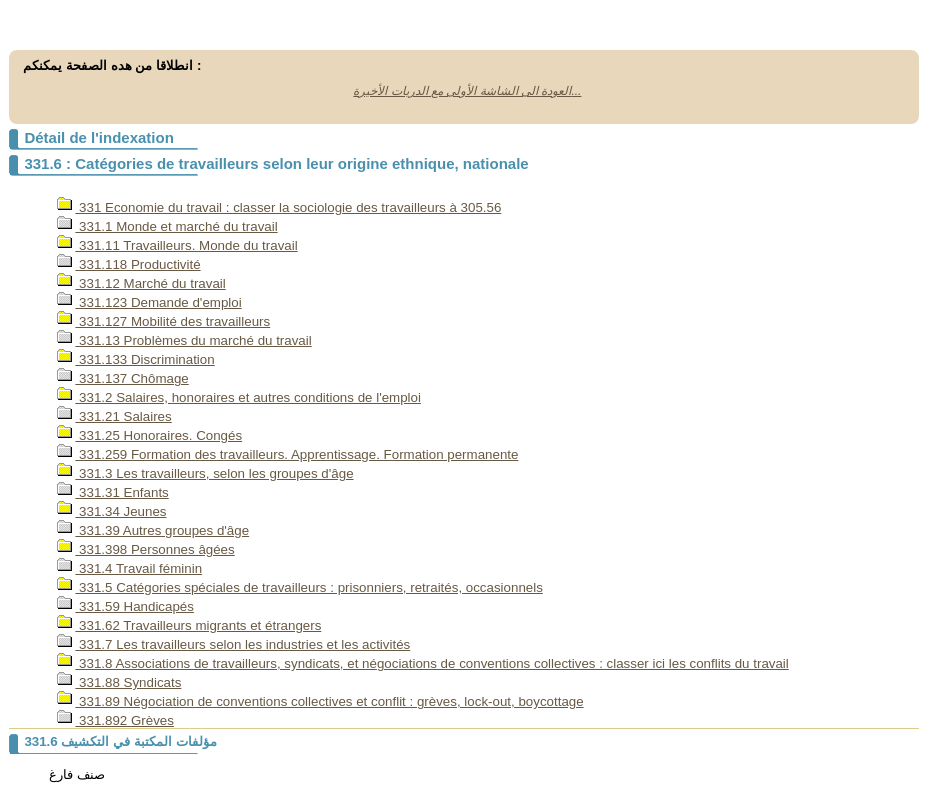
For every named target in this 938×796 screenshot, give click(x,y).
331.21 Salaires (114, 416)
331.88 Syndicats (119, 682)
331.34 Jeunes (111, 511)
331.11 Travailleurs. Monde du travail (177, 245)
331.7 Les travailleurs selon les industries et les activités (233, 644)
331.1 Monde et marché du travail (167, 226)
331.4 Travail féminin (129, 568)
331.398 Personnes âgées (145, 549)
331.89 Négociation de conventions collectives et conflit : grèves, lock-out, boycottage (320, 701)
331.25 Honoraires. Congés (149, 435)
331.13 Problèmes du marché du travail (184, 340)
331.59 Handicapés (125, 606)
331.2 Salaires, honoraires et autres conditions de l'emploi (239, 397)
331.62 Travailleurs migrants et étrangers (189, 625)
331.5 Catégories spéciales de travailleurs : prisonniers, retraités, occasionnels (299, 587)
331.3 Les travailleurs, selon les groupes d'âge (205, 473)
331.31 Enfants (112, 492)
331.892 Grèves (115, 720)
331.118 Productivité (128, 264)
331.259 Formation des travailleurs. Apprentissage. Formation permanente (287, 454)
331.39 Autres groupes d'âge (153, 530)
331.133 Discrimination (135, 359)
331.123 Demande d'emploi (149, 302)
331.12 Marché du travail (141, 283)
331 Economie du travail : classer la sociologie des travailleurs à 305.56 (279, 207)
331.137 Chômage (122, 378)
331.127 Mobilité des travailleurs (163, 321)
